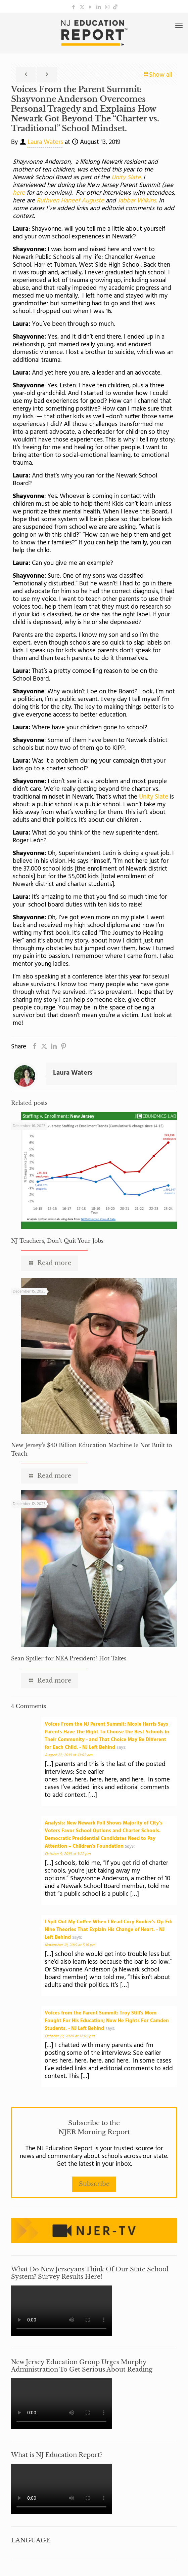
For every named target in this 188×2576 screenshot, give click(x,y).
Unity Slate (153, 797)
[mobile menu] (179, 26)
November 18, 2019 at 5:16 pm (70, 1945)
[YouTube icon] (90, 7)
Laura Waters (45, 142)
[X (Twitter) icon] (82, 7)
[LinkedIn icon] (98, 7)
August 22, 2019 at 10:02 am (68, 1755)
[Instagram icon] (107, 7)
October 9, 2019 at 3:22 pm (68, 1854)
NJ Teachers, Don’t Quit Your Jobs (57, 1240)
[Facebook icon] (73, 7)
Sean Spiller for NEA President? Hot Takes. (69, 1658)
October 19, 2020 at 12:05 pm (70, 2036)
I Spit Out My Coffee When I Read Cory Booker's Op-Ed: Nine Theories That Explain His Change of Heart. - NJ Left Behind (108, 1929)
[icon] (115, 7)
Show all (157, 75)
